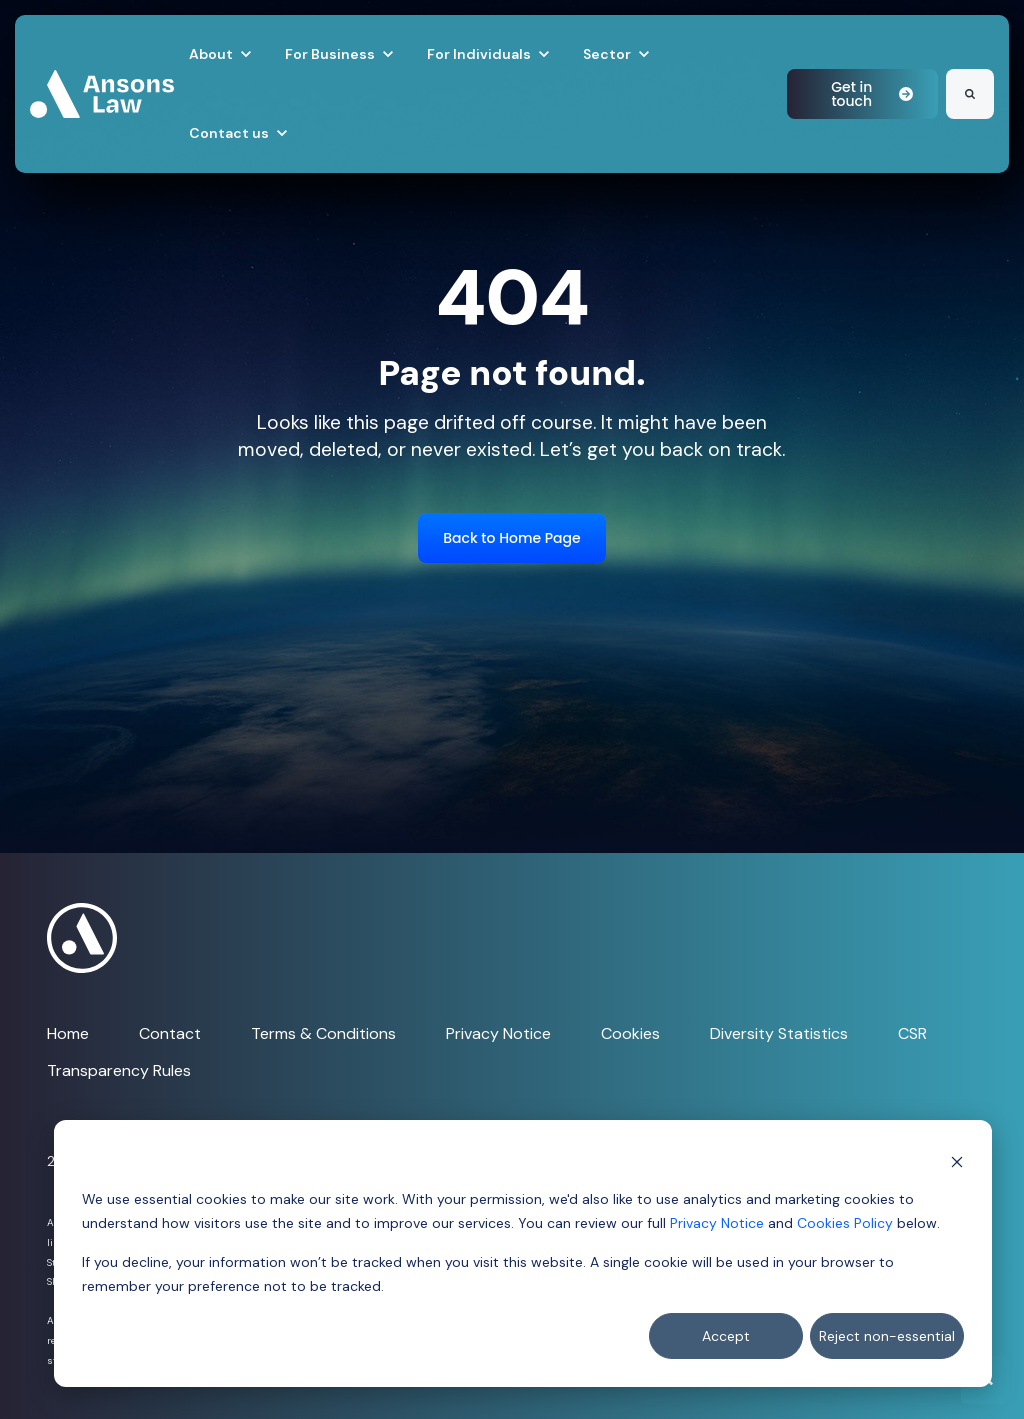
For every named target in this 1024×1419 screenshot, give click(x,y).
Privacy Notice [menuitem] (498, 1033)
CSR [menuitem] (912, 1033)
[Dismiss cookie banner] (957, 1160)
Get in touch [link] (872, 94)
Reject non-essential (887, 1336)
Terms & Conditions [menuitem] (323, 1033)
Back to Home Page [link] (511, 538)
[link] (102, 92)
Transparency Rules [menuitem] (119, 1070)
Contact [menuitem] (170, 1033)
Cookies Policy (845, 1223)
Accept (726, 1336)
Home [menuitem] (68, 1033)
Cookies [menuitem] (630, 1033)
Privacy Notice (717, 1223)
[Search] (970, 94)
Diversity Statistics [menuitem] (779, 1033)
